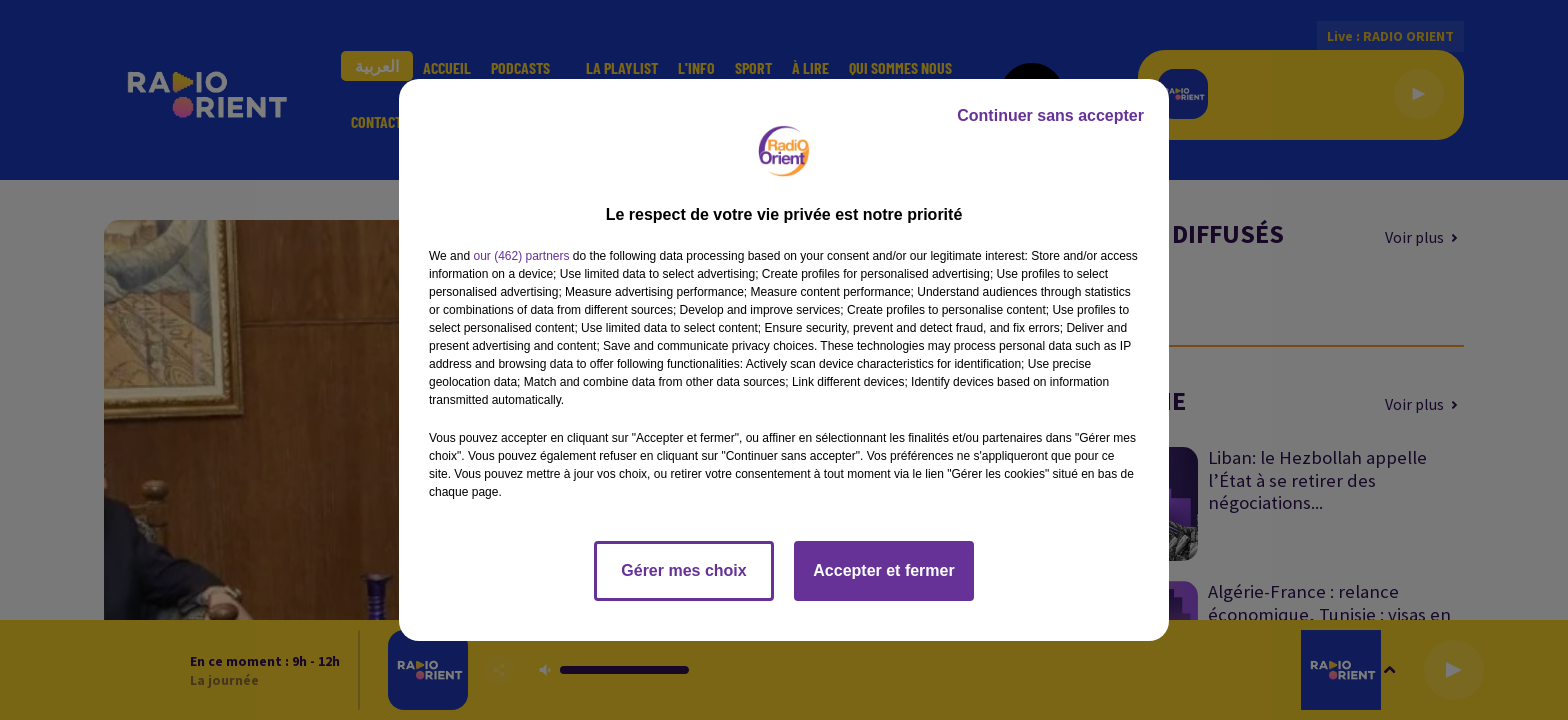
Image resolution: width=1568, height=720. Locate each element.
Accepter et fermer (883, 570)
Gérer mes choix (683, 570)
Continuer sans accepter (1050, 115)
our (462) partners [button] (521, 256)
